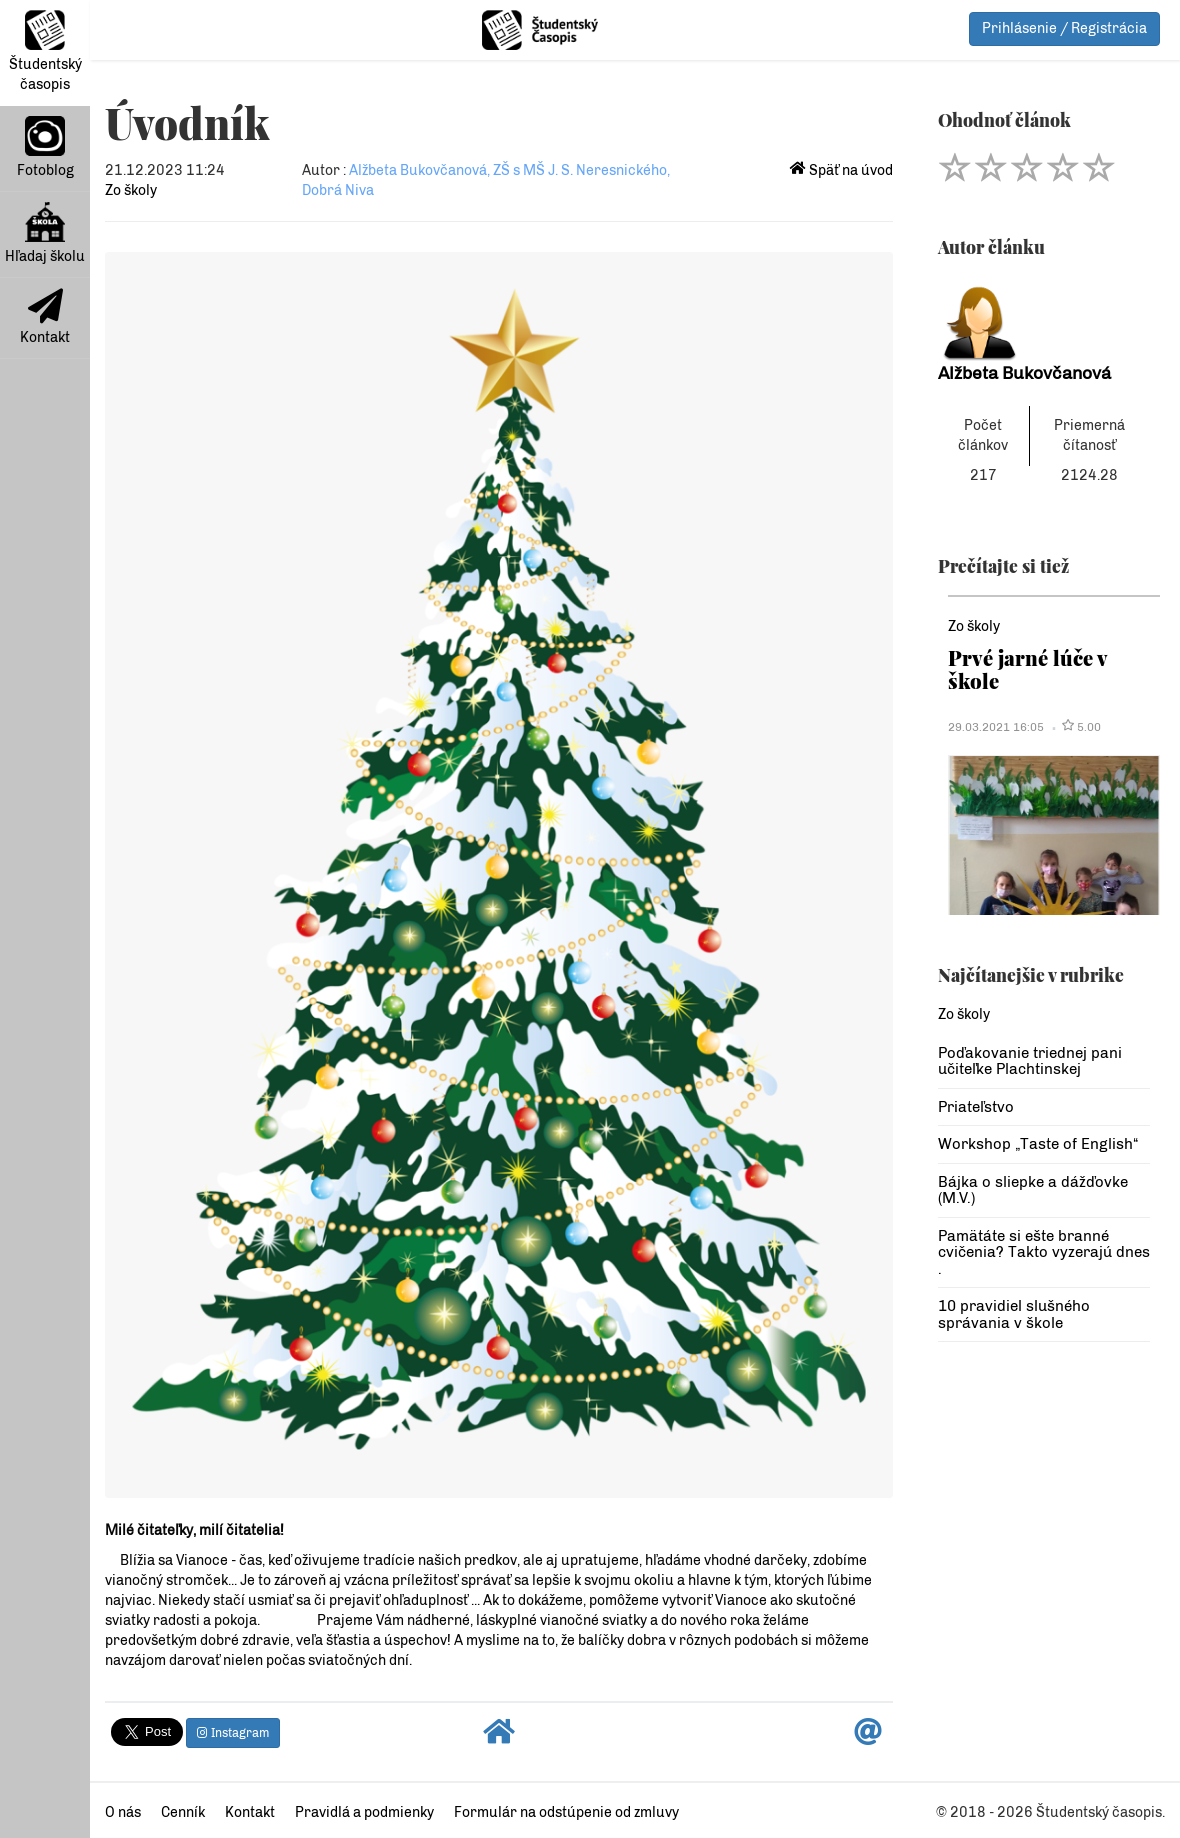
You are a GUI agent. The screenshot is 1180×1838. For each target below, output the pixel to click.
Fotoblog (45, 147)
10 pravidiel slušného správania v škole (1014, 1314)
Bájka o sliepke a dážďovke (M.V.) (1033, 1190)
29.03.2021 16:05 (996, 727)
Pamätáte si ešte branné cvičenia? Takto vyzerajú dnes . (1044, 1252)
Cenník (183, 1812)
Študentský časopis (45, 51)
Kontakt (45, 317)
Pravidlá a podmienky (364, 1812)
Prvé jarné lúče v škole (1027, 668)
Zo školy (131, 190)
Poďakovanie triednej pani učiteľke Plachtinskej (1030, 1061)
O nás (123, 1812)
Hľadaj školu (45, 233)
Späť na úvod (841, 170)
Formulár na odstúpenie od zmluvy (566, 1812)
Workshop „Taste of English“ (1038, 1144)
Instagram (233, 1733)
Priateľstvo (976, 1107)
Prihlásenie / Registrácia (1064, 28)
